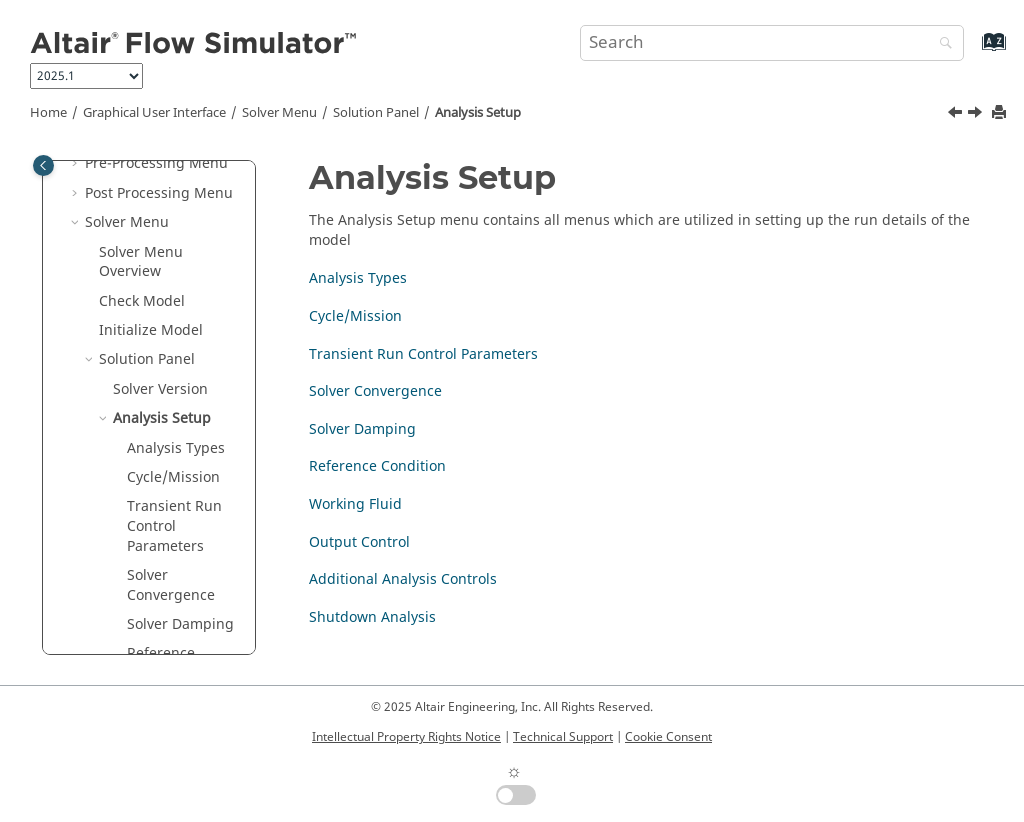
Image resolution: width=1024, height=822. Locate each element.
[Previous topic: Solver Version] (957, 115)
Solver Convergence (171, 585)
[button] (77, 164)
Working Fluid (355, 504)
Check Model (142, 301)
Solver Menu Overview (141, 262)
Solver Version (160, 389)
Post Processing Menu (159, 193)
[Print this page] (1001, 113)
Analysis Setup (478, 113)
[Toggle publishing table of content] (43, 165)
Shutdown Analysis (372, 617)
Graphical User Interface (154, 113)
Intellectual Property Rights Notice (406, 737)
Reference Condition (377, 466)
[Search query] (772, 43)
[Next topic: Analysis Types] (977, 115)
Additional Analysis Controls (403, 579)
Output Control (359, 542)
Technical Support (563, 737)
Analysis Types (176, 448)
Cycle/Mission (173, 477)
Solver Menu (279, 113)
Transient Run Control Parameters (174, 526)
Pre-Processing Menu (156, 163)
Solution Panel (376, 113)
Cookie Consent (668, 737)
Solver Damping (180, 624)
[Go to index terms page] (972, 51)
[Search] (941, 44)
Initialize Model (151, 330)
